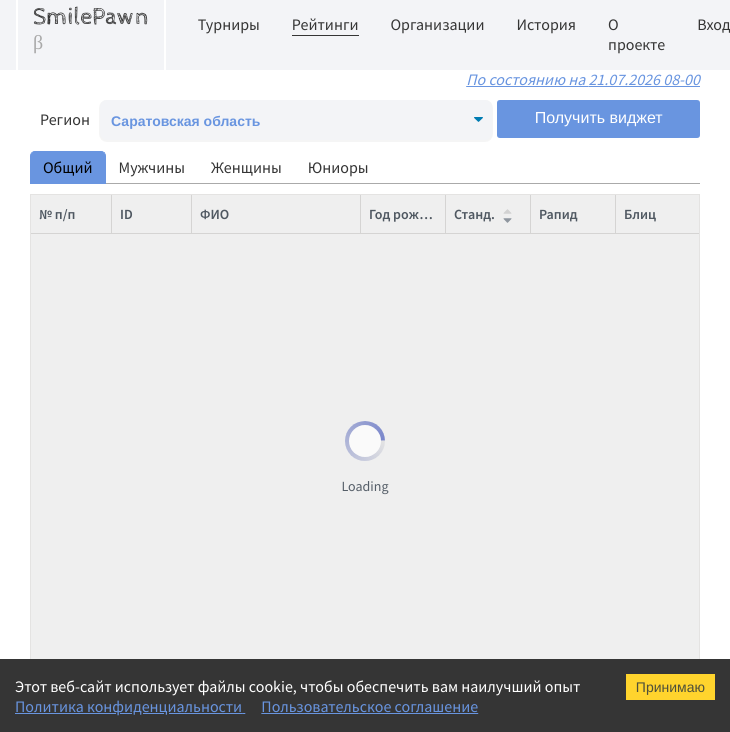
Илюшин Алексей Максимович (293, 534)
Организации (438, 25)
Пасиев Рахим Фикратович (281, 414)
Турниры (229, 25)
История (546, 25)
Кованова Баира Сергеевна (283, 654)
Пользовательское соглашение (369, 707)
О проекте (636, 35)
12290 (137, 294)
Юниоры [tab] (338, 168)
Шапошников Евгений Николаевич (306, 294)
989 (130, 614)
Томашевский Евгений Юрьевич (298, 254)
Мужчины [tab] (152, 168)
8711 (134, 494)
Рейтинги (325, 25)
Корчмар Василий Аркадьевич (292, 454)
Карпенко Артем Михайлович (289, 614)
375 (130, 254)
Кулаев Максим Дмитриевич (286, 574)
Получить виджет (599, 118)
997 (130, 534)
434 (130, 454)
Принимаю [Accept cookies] (670, 687)
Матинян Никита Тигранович (289, 374)
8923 (134, 654)
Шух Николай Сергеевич (274, 334)
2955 (134, 374)
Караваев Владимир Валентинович (308, 494)
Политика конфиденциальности (130, 707)
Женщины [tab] (246, 168)
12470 (137, 334)
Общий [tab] (68, 168)
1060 (134, 414)
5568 (134, 574)
